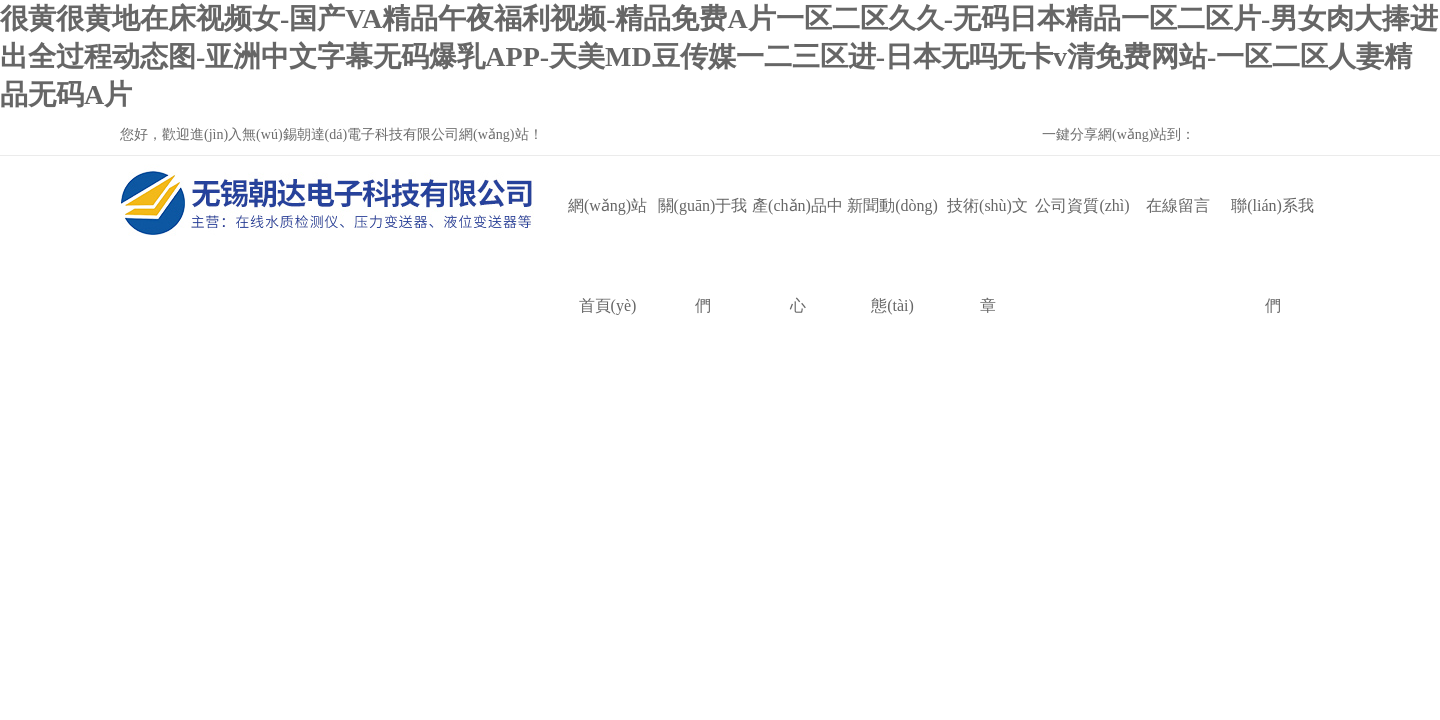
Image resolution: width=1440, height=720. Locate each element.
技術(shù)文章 (987, 226)
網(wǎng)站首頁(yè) (607, 226)
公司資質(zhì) (1082, 205)
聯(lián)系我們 (1272, 226)
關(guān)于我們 (703, 226)
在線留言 (1178, 205)
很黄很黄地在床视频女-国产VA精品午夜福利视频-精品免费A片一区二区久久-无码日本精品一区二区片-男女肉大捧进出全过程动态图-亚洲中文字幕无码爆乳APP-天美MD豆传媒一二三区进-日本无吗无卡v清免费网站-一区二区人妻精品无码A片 (719, 56)
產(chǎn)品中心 (797, 226)
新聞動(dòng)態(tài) (892, 226)
